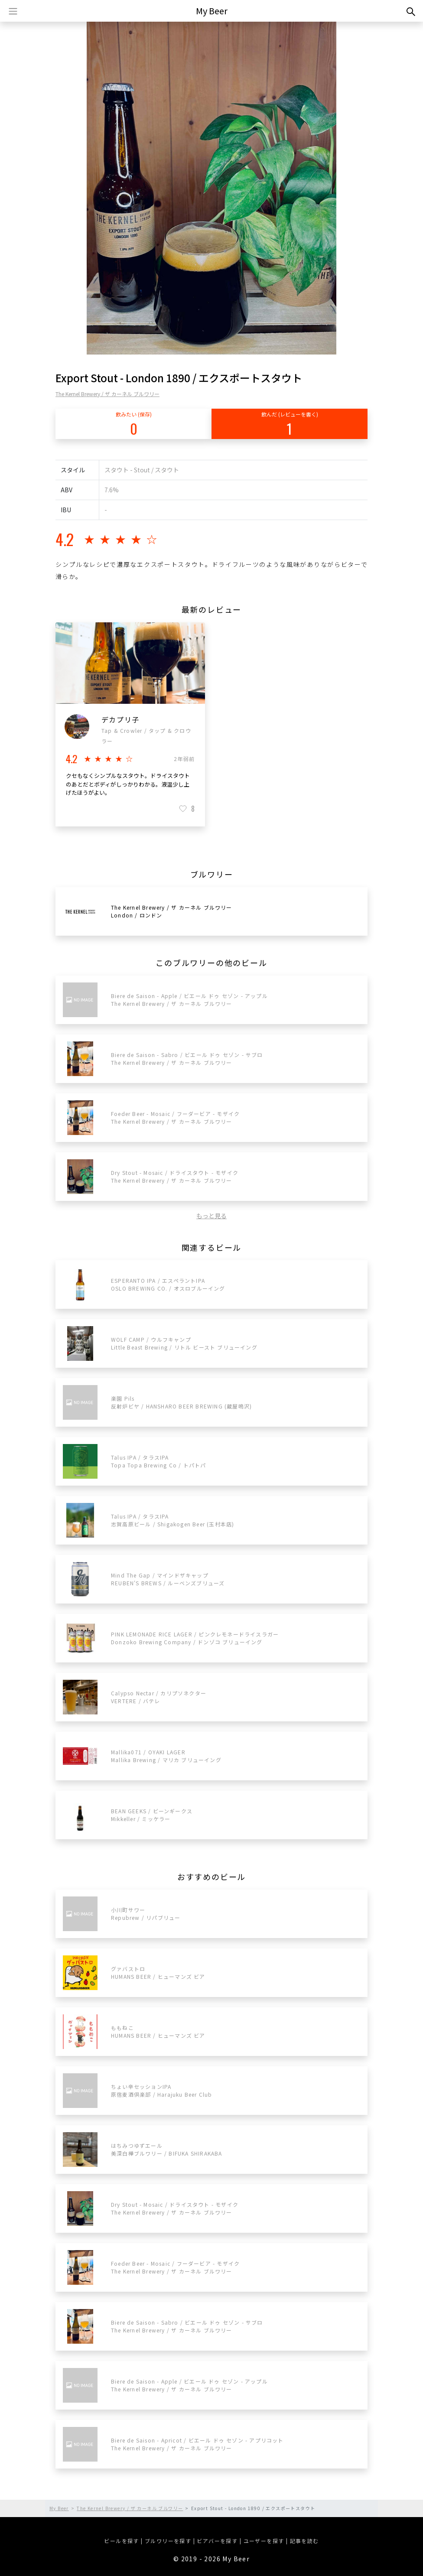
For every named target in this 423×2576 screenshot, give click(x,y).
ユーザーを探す (264, 2540)
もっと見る (211, 1215)
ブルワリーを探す (168, 2540)
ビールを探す (121, 2540)
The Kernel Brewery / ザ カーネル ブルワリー (107, 393)
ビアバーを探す (217, 2540)
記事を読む (304, 2540)
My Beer (212, 10)
